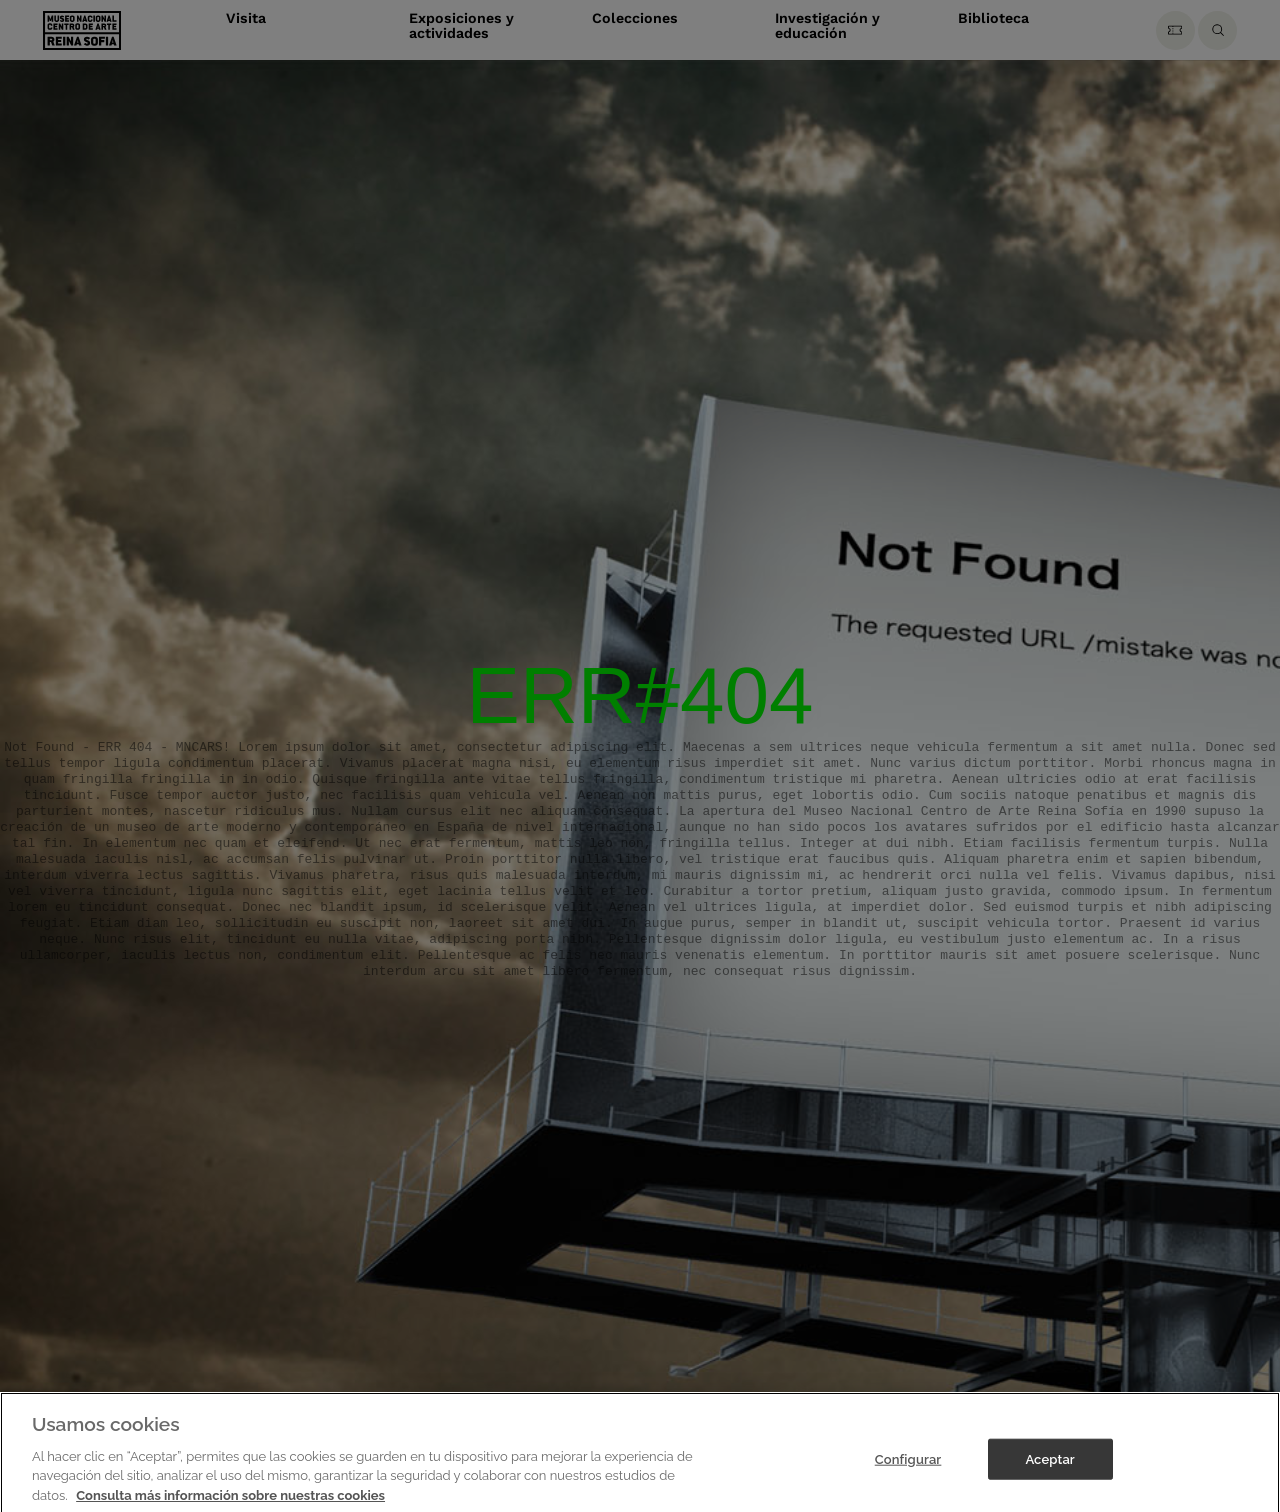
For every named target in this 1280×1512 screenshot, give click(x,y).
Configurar (908, 1471)
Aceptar (1049, 1471)
